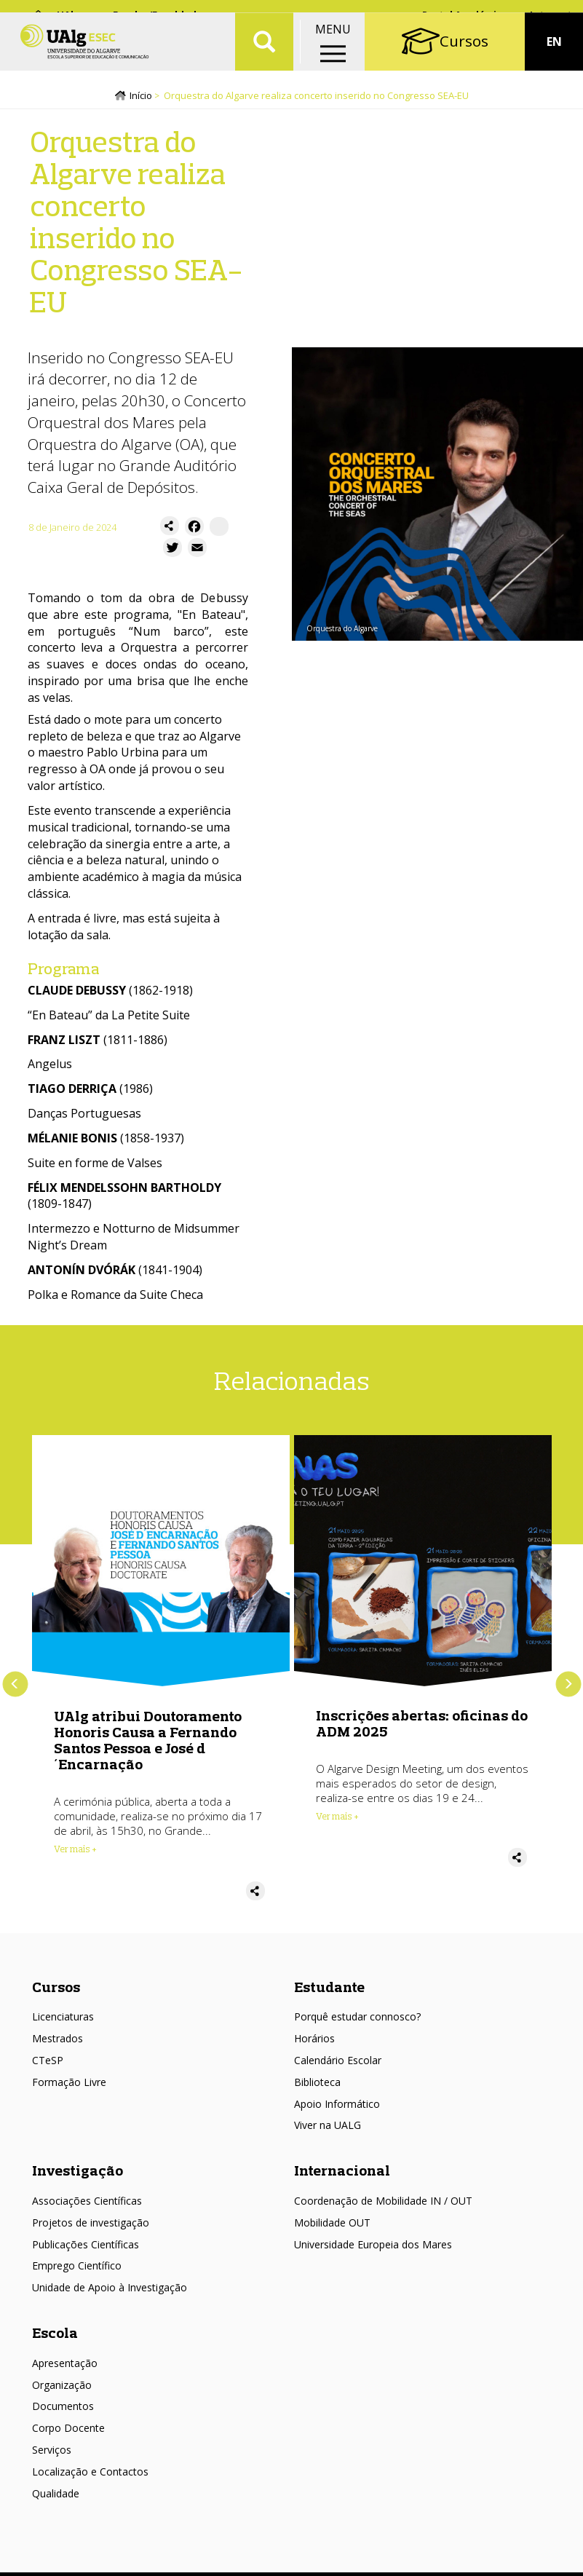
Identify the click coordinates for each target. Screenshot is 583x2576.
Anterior (15, 1688)
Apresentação (65, 2367)
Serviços (51, 2454)
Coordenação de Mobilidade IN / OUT (383, 2205)
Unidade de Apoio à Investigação (109, 2292)
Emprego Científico (77, 2270)
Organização (62, 2388)
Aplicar (264, 58)
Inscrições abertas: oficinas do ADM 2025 (422, 1727)
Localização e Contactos (90, 2476)
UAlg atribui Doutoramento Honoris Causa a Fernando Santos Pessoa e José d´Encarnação (148, 1744)
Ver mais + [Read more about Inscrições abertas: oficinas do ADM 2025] (337, 1819)
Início (141, 99)
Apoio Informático (337, 2107)
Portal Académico (465, 14)
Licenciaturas (63, 2021)
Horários (314, 2043)
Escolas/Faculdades (160, 14)
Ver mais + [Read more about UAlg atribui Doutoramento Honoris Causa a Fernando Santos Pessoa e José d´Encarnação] (75, 1853)
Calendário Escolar (337, 2064)
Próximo (568, 1688)
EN (554, 58)
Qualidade (55, 2498)
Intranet (551, 14)
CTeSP (47, 2064)
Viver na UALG (327, 2129)
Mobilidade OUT (332, 2227)
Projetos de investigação (90, 2227)
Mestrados (57, 2043)
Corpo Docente (68, 2432)
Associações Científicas (87, 2205)
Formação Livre (69, 2086)
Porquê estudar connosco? (357, 2021)
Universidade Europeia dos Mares (373, 2248)
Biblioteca (317, 2086)
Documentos (63, 2410)
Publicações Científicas (85, 2248)
